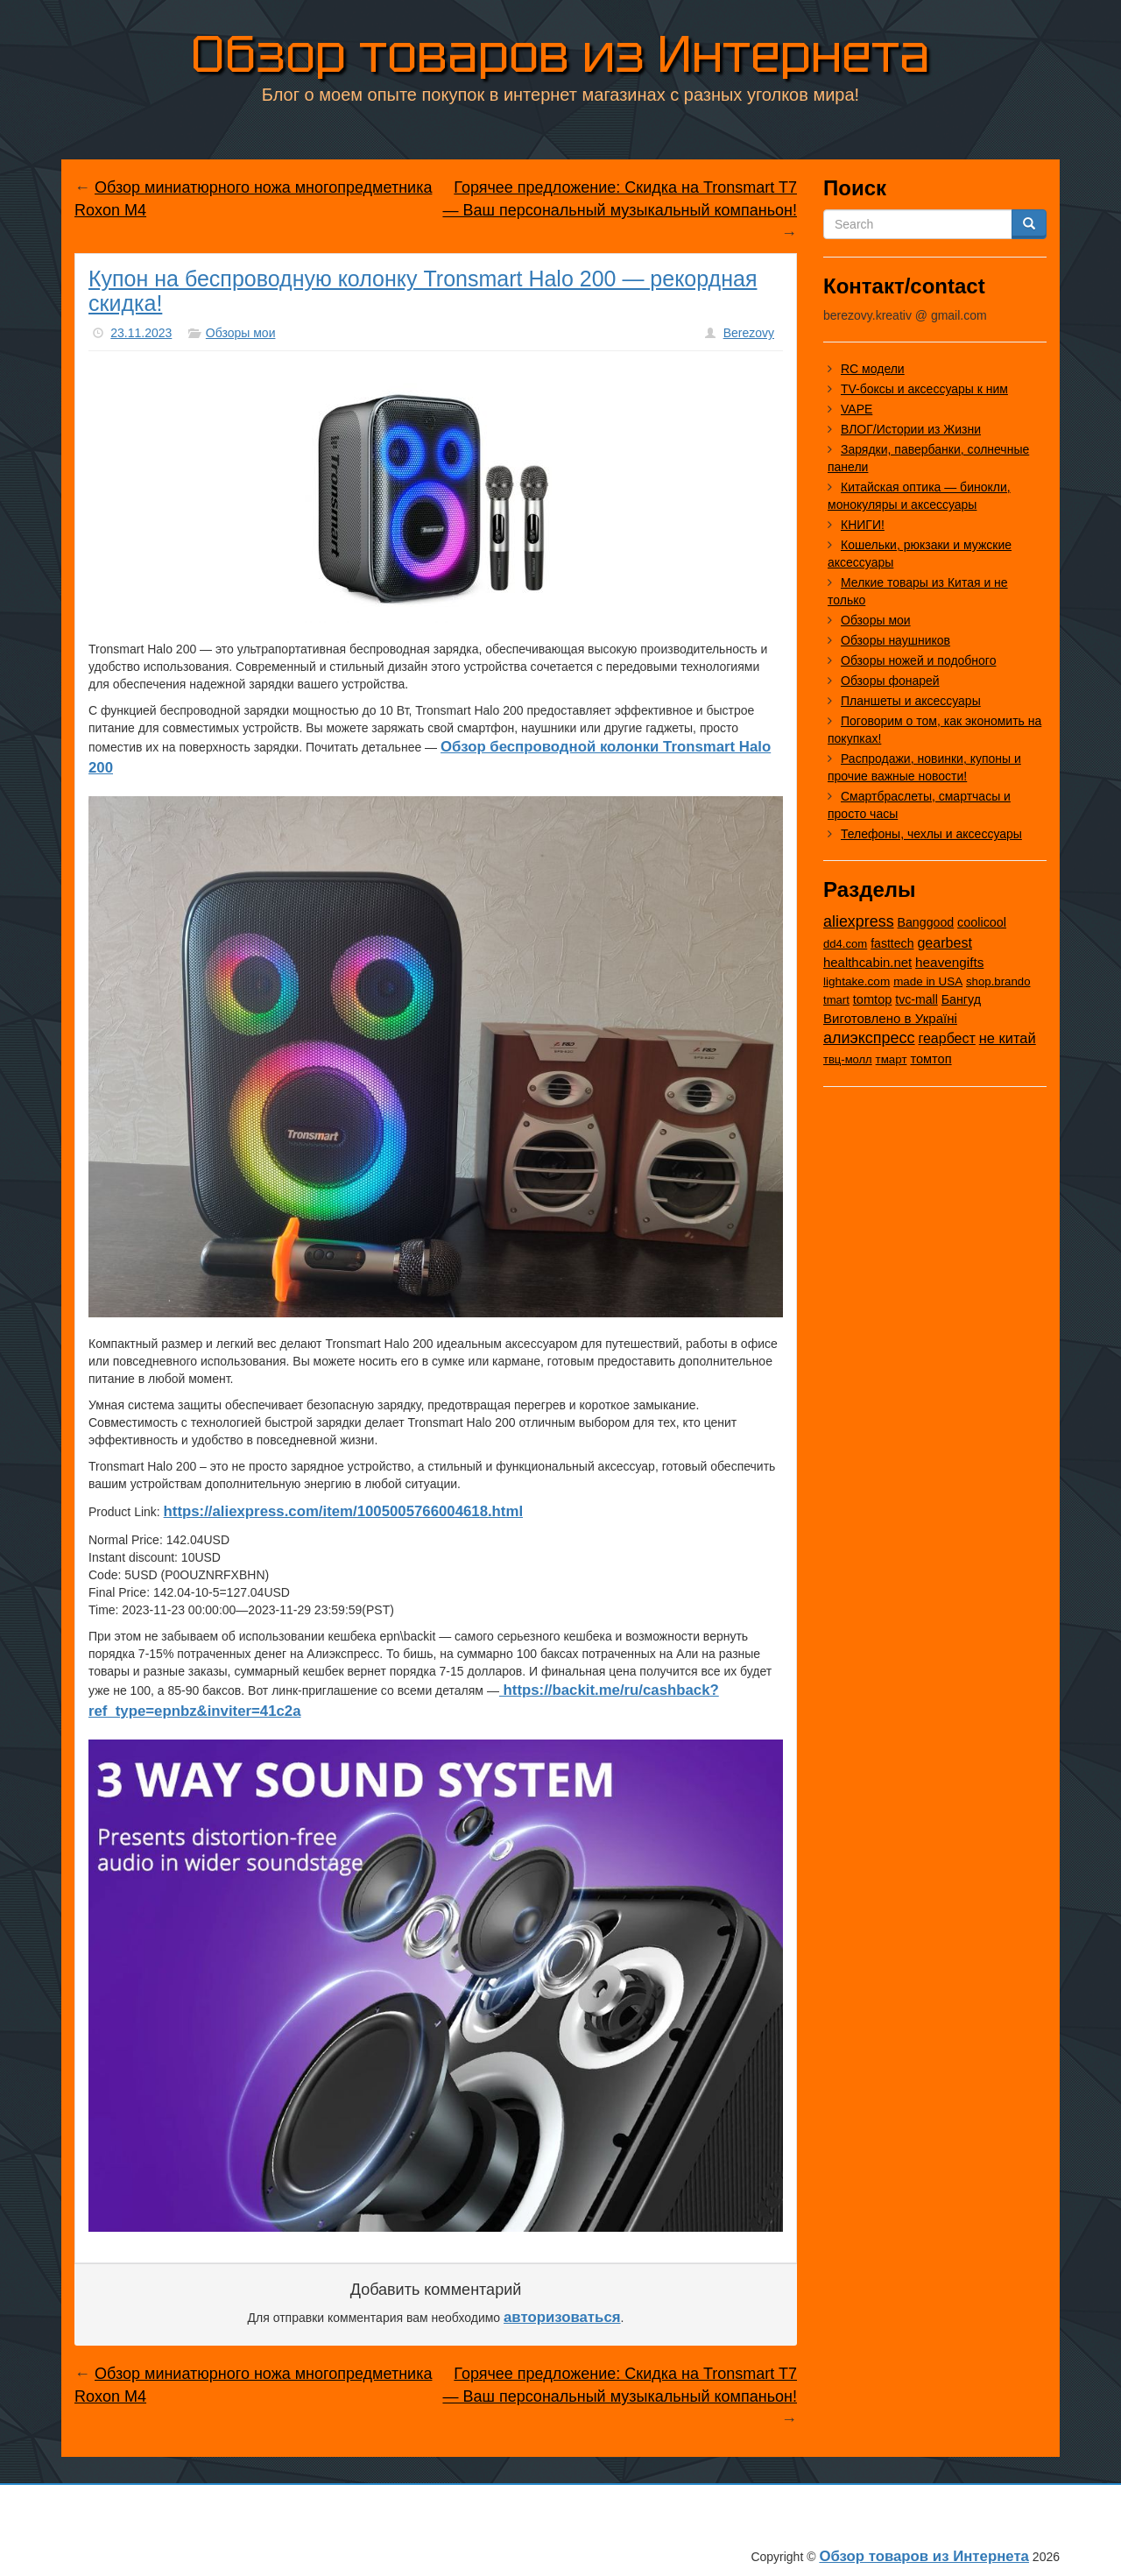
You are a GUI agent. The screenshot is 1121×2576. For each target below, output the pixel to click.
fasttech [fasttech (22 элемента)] (892, 943)
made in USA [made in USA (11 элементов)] (927, 981)
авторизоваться (562, 2317)
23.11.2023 (141, 333)
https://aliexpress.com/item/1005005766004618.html (343, 1511)
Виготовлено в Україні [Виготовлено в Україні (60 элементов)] (890, 1018)
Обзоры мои (241, 333)
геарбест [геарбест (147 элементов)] (947, 1038)
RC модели (873, 369)
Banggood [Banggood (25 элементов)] (926, 922)
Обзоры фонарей (890, 681)
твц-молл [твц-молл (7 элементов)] (847, 1059)
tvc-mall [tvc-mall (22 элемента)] (916, 999)
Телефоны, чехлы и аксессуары (931, 834)
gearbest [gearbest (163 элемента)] (944, 942)
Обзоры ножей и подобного (918, 660)
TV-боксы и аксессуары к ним (924, 389)
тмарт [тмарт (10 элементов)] (891, 1059)
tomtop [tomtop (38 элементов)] (872, 999)
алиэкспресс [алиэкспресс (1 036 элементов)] (869, 1038)
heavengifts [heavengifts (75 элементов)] (949, 962)
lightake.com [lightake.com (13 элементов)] (856, 981)
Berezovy (748, 333)
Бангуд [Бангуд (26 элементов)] (961, 999)
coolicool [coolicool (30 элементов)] (981, 922)
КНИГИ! (863, 525)
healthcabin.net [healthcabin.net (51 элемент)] (867, 962)
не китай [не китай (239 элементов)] (1007, 1038)
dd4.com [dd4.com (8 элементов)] (845, 943)
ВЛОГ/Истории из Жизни (911, 429)
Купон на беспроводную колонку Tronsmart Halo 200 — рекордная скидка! (422, 290)
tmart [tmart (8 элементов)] (836, 999)
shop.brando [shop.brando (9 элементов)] (998, 981)
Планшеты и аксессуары (911, 701)
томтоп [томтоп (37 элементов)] (930, 1059)
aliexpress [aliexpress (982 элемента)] (858, 921)
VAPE (856, 409)
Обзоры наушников (895, 640)
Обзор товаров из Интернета (560, 54)
